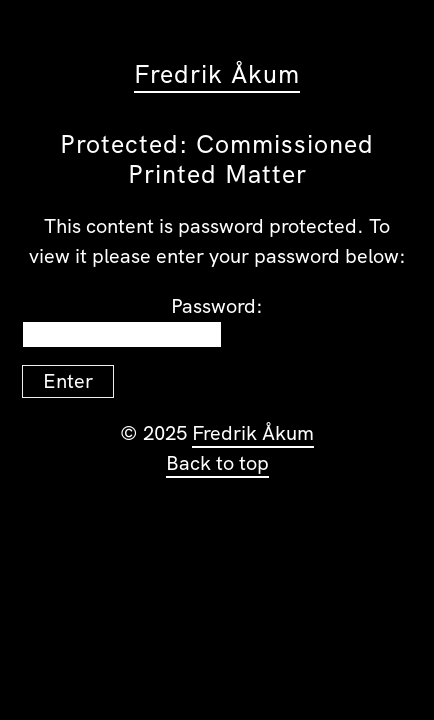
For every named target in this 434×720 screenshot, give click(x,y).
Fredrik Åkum (217, 74)
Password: (142, 320)
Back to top (217, 463)
